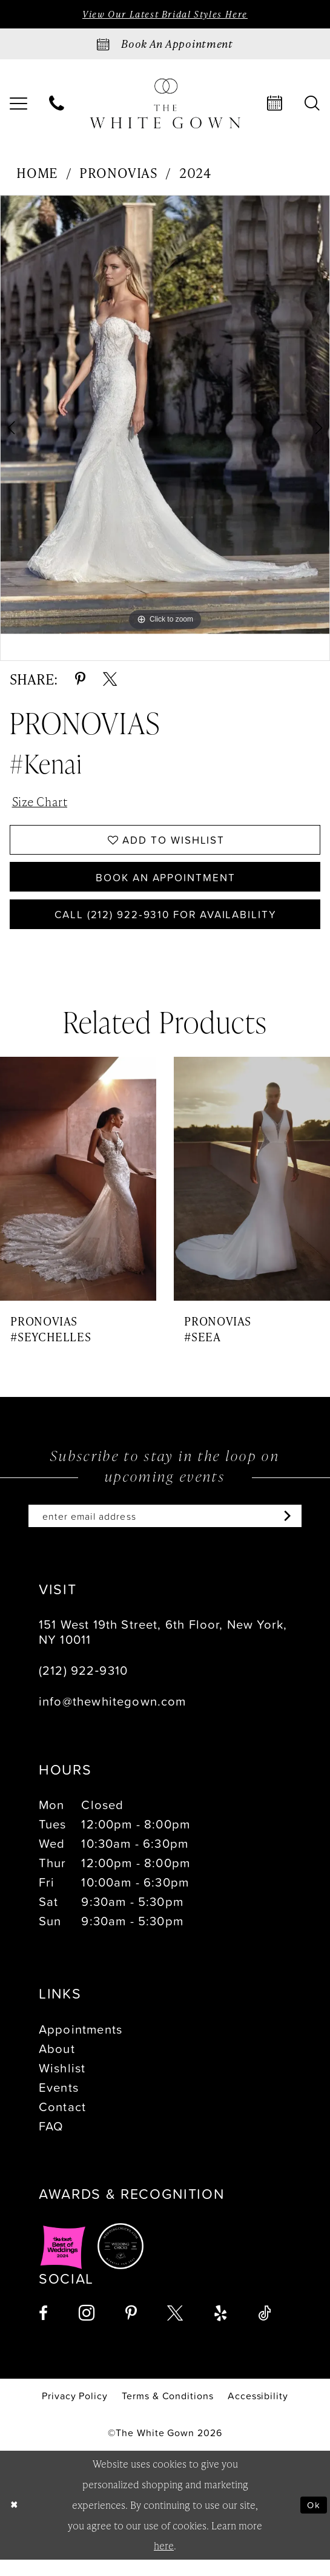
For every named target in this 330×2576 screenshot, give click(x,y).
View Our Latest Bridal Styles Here (165, 15)
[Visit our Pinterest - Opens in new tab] (131, 2330)
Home (37, 174)
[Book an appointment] (165, 45)
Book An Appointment (165, 886)
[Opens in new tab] (63, 2263)
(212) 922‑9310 (83, 1686)
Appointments (80, 2045)
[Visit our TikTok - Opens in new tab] (264, 2330)
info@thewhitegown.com (112, 1717)
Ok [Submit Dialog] (312, 2521)
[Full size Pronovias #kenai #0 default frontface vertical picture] (165, 416)
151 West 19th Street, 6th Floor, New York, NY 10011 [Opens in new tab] (163, 1648)
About (57, 2065)
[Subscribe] (297, 1532)
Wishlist (62, 2084)
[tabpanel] (165, 416)
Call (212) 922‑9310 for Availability (166, 927)
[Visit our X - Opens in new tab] (175, 2330)
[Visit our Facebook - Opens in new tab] (43, 2330)
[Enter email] (165, 1532)
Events (59, 2103)
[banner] (165, 105)
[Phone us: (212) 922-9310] (57, 104)
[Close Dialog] (14, 2522)
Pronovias (118, 174)
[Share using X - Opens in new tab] (110, 680)
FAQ (51, 2142)
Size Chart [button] (43, 804)
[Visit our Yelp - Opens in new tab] (220, 2330)
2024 (195, 174)
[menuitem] (57, 104)
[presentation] (78, 1193)
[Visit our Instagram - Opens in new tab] (86, 2330)
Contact (62, 2122)
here (164, 2562)
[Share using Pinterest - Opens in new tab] (80, 680)
